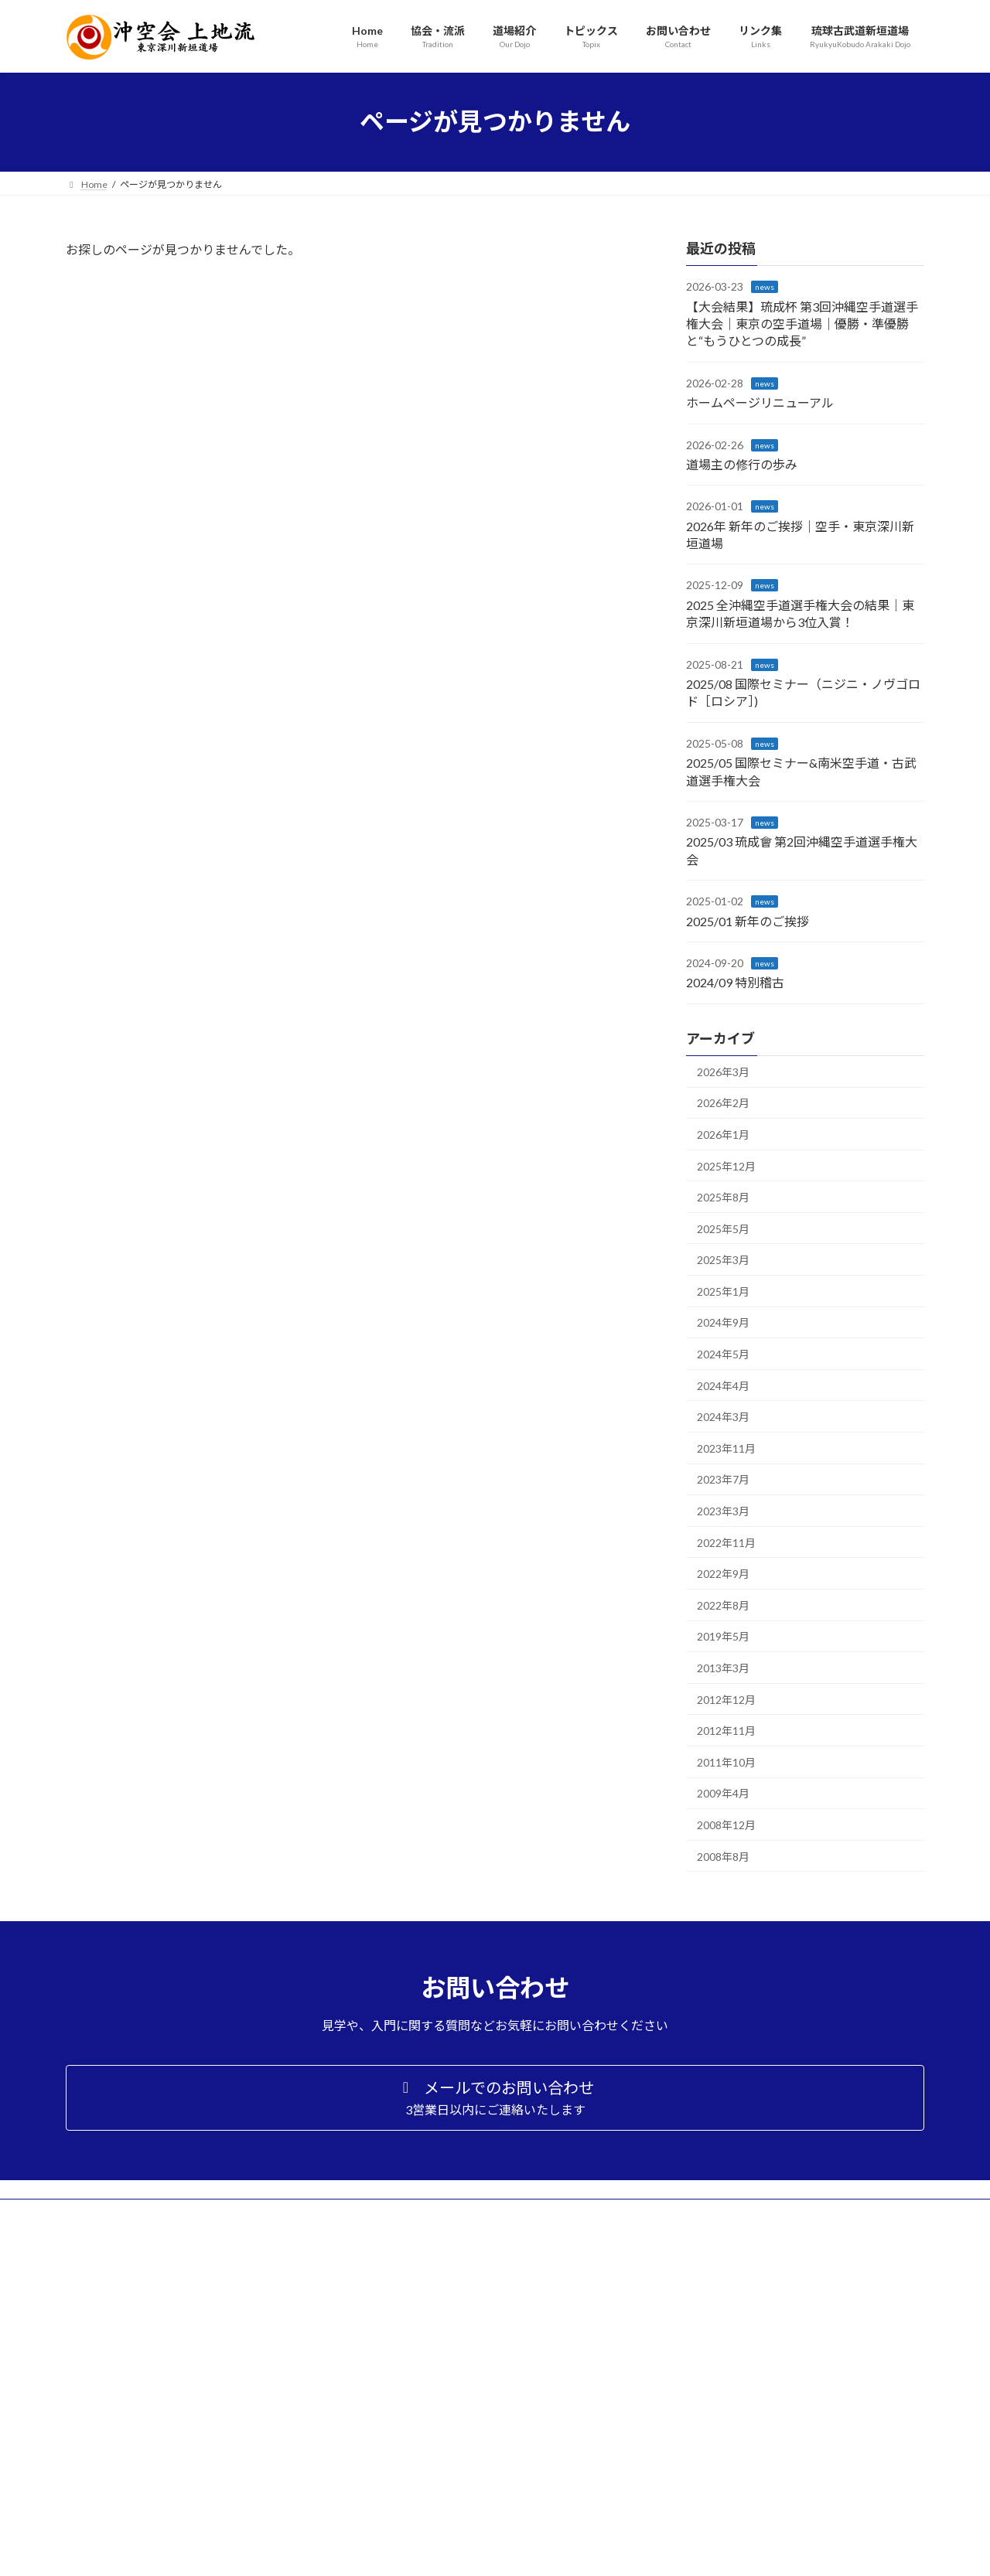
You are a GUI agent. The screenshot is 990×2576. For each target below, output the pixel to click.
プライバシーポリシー (713, 2500)
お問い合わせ (695, 2459)
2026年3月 (723, 1071)
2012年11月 (726, 1730)
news (764, 286)
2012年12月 (726, 1698)
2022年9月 (723, 1573)
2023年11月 (726, 1447)
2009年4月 (723, 1793)
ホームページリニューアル (760, 402)
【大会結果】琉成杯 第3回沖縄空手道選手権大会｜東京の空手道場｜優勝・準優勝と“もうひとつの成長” (802, 323)
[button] (495, 2097)
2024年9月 (723, 1322)
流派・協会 (690, 2272)
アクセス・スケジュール (731, 2406)
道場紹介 (686, 2365)
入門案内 (700, 2385)
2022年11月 (726, 1542)
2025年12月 (726, 1165)
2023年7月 (723, 1479)
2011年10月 (726, 1761)
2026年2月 (723, 1102)
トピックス (690, 2438)
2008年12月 (726, 1824)
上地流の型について (723, 2333)
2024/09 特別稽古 (735, 982)
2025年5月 (723, 1228)
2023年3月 (723, 1511)
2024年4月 (723, 1385)
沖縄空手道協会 (713, 2292)
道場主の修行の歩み (741, 464)
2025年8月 (723, 1197)
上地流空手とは (713, 2313)
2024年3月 (723, 1416)
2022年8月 (723, 1604)
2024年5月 (723, 1354)
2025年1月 (723, 1290)
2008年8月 (723, 1855)
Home (680, 2251)
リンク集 (686, 2479)
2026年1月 (723, 1134)
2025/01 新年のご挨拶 (747, 920)
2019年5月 (723, 1636)
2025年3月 (723, 1259)
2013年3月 (723, 1668)
